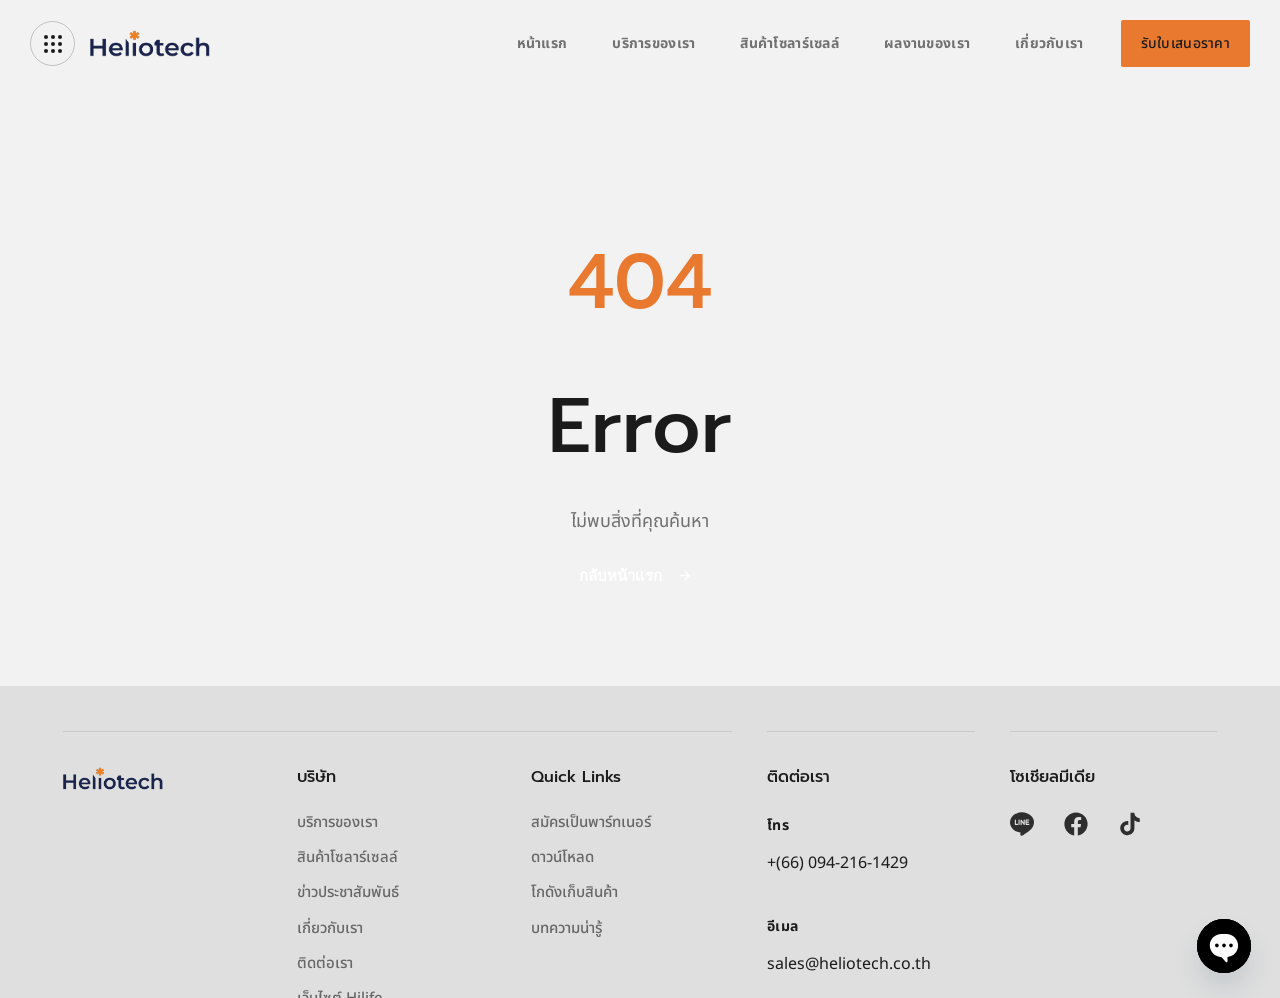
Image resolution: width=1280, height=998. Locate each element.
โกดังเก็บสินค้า (574, 893)
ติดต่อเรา (325, 964)
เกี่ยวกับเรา (1049, 43)
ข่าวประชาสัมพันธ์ (348, 893)
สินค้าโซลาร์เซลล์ (789, 43)
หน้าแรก (542, 43)
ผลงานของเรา (927, 43)
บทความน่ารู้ (566, 929)
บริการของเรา (653, 43)
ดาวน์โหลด (562, 858)
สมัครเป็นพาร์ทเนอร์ (591, 823)
